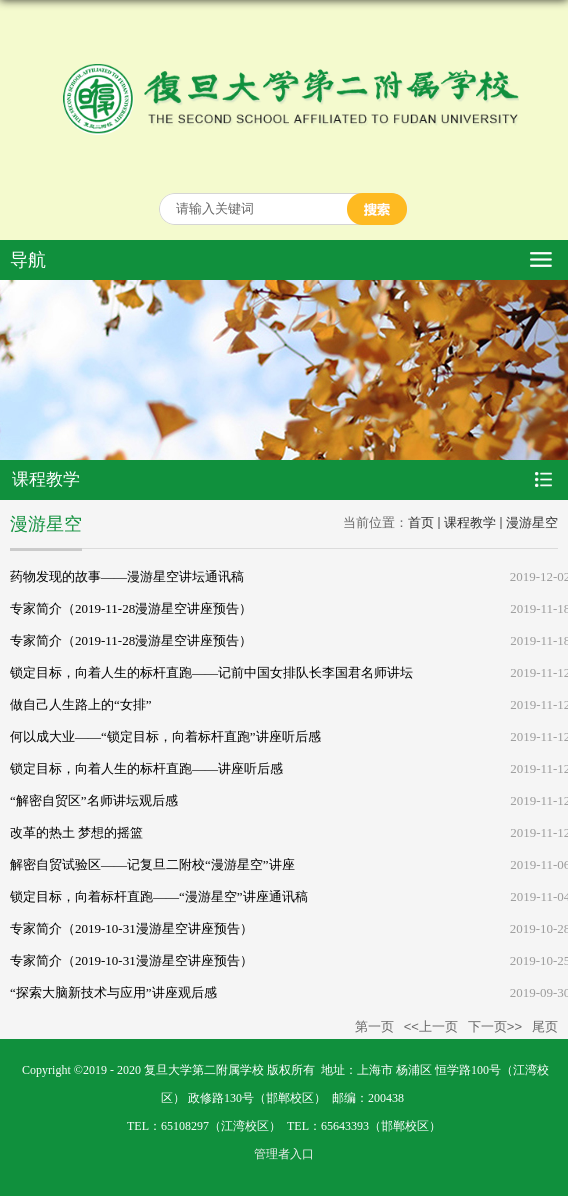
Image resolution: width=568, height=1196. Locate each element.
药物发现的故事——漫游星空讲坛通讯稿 (127, 576)
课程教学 (470, 522)
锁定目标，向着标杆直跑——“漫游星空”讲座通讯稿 (159, 896)
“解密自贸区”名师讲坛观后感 (94, 800)
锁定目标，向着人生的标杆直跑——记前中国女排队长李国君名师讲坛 (211, 672)
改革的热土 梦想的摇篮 (76, 832)
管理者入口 (284, 1154)
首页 (421, 522)
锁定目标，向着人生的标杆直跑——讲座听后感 (146, 768)
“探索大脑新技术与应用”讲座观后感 (113, 992)
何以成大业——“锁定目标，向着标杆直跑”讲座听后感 (165, 736)
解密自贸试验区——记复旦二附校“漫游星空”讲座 (152, 864)
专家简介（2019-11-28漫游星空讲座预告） (131, 608)
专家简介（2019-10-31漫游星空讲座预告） (131, 928)
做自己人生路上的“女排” (81, 704)
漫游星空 (532, 522)
